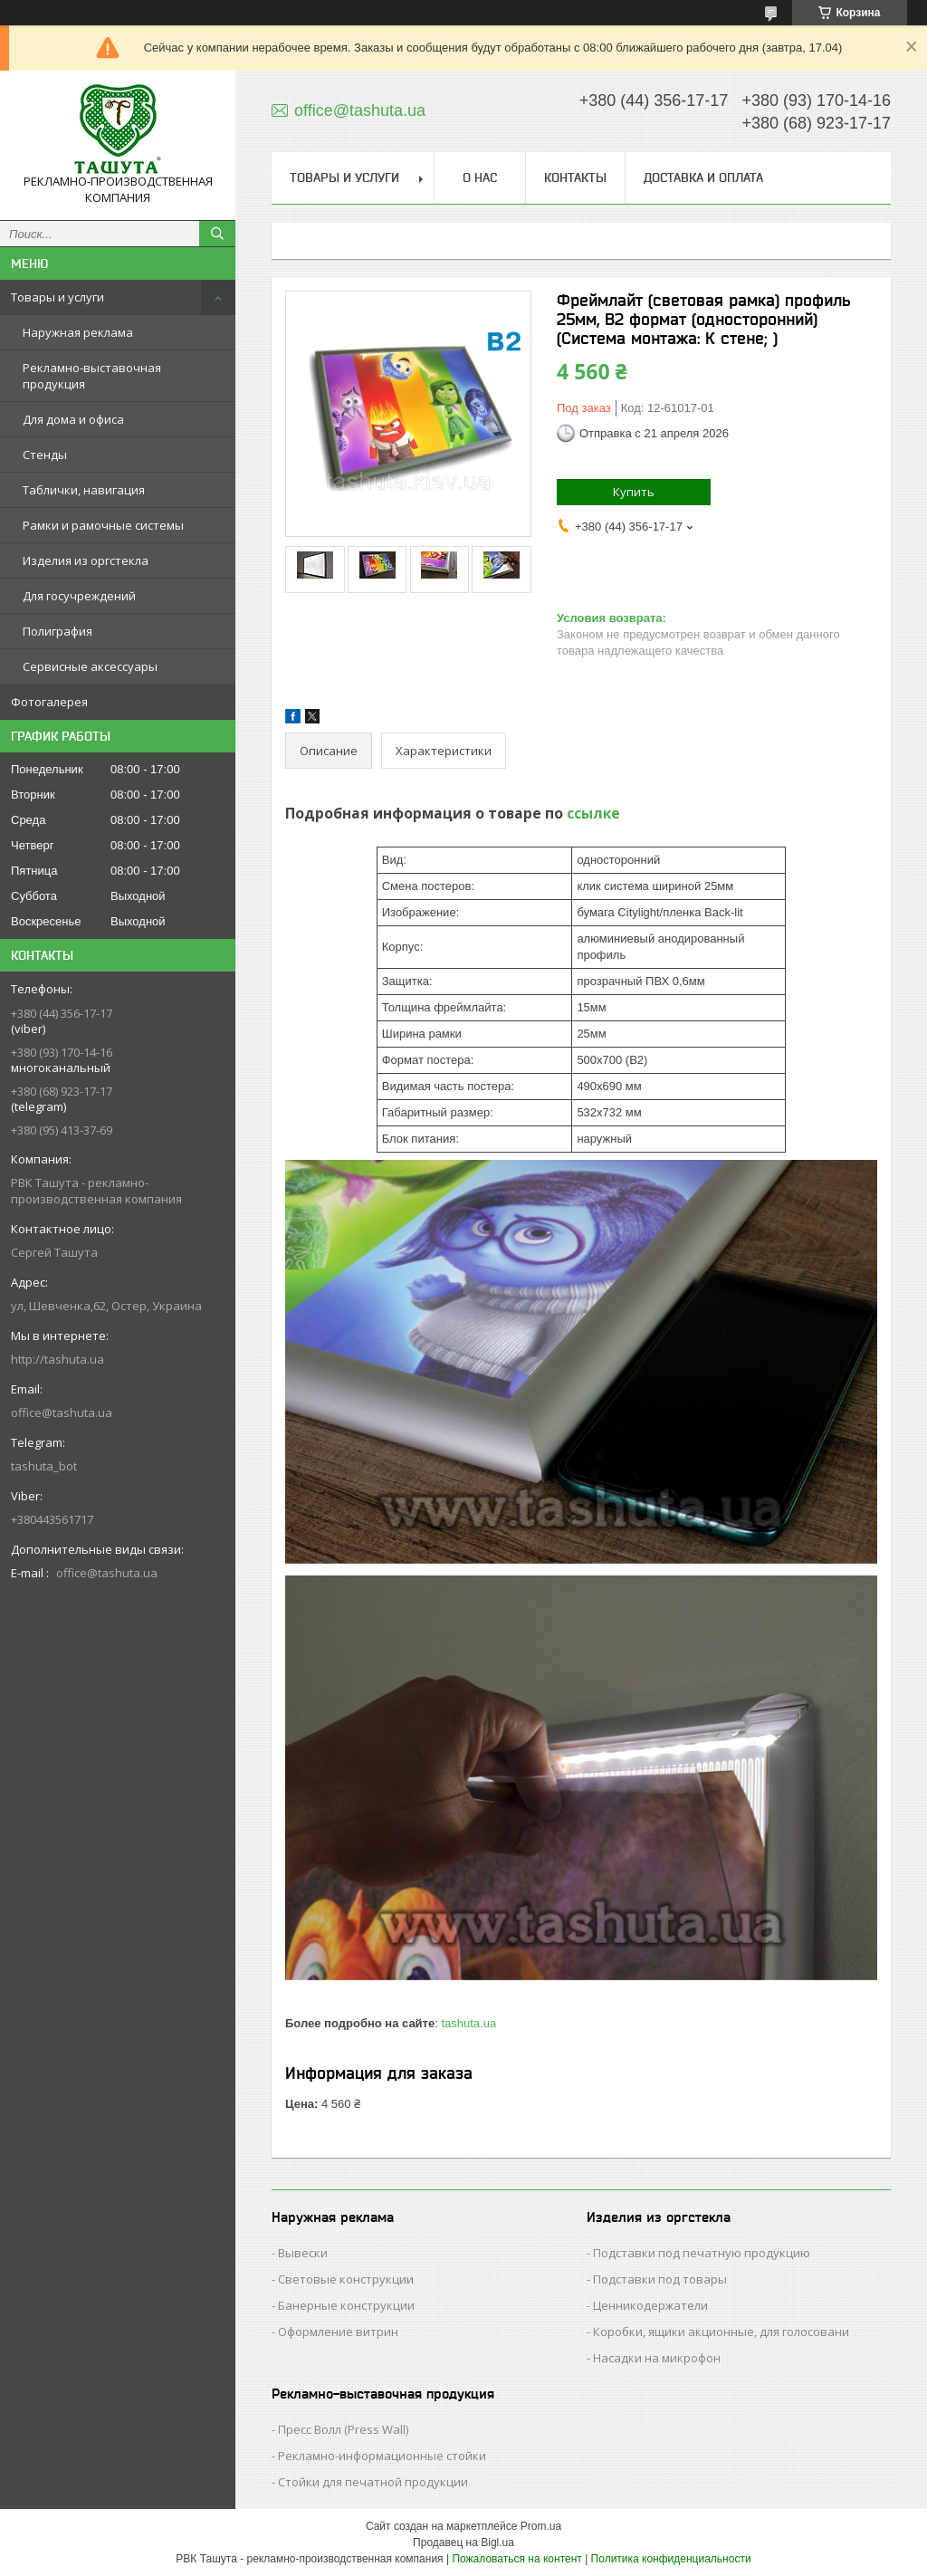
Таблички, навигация (84, 490)
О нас (480, 177)
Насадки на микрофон (657, 2358)
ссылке (593, 813)
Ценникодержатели (650, 2305)
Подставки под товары (660, 2279)
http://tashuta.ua (57, 1359)
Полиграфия (57, 631)
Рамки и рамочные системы (103, 525)
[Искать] (217, 233)
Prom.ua (541, 2526)
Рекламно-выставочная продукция (92, 375)
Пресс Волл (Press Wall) (343, 2429)
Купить (634, 492)
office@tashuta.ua (61, 1412)
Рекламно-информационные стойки (382, 2455)
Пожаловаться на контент (516, 2558)
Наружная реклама (78, 332)
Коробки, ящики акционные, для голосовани (721, 2331)
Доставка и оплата (703, 177)
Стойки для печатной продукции (373, 2482)
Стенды (45, 454)
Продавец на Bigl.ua (463, 2542)
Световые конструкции (346, 2279)
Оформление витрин (338, 2331)
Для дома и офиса (73, 419)
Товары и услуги (57, 297)
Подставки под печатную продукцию (701, 2253)
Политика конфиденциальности (671, 2558)
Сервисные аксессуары (90, 666)
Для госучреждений (79, 596)
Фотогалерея (49, 702)
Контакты (575, 177)
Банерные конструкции (346, 2305)
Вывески (303, 2253)
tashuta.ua (468, 2023)
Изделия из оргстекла (85, 560)
